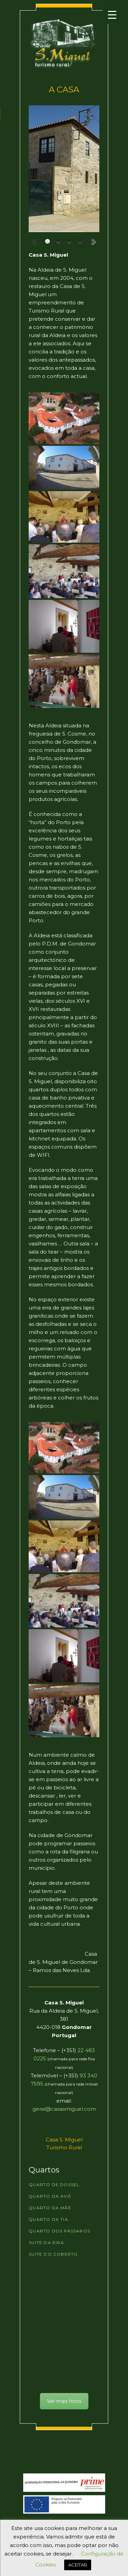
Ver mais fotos (64, 2401)
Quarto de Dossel (54, 2184)
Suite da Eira (46, 2242)
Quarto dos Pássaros (59, 2230)
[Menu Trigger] (112, 14)
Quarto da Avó (50, 2196)
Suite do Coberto (53, 2254)
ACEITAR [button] (77, 2564)
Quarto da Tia (48, 2219)
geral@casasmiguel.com (64, 2109)
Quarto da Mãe (50, 2207)
